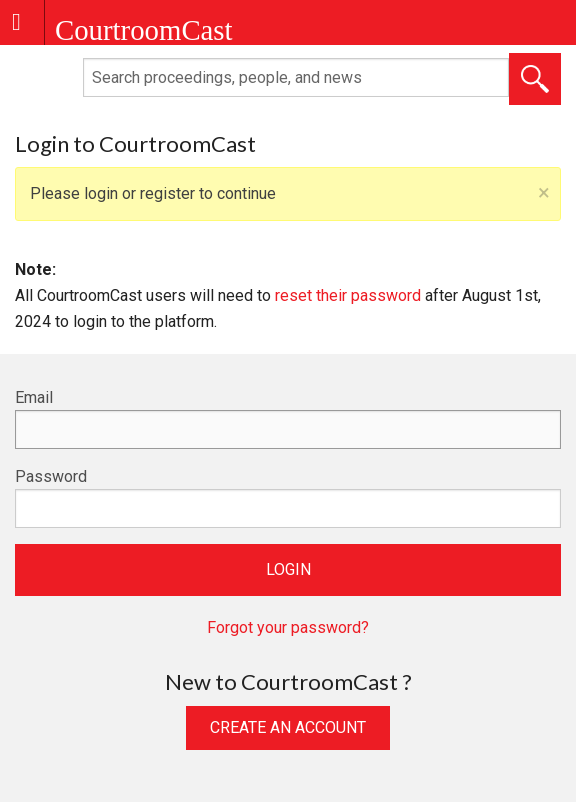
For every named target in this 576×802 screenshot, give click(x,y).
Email (34, 397)
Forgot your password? (288, 627)
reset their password (348, 295)
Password (51, 476)
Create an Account (288, 727)
